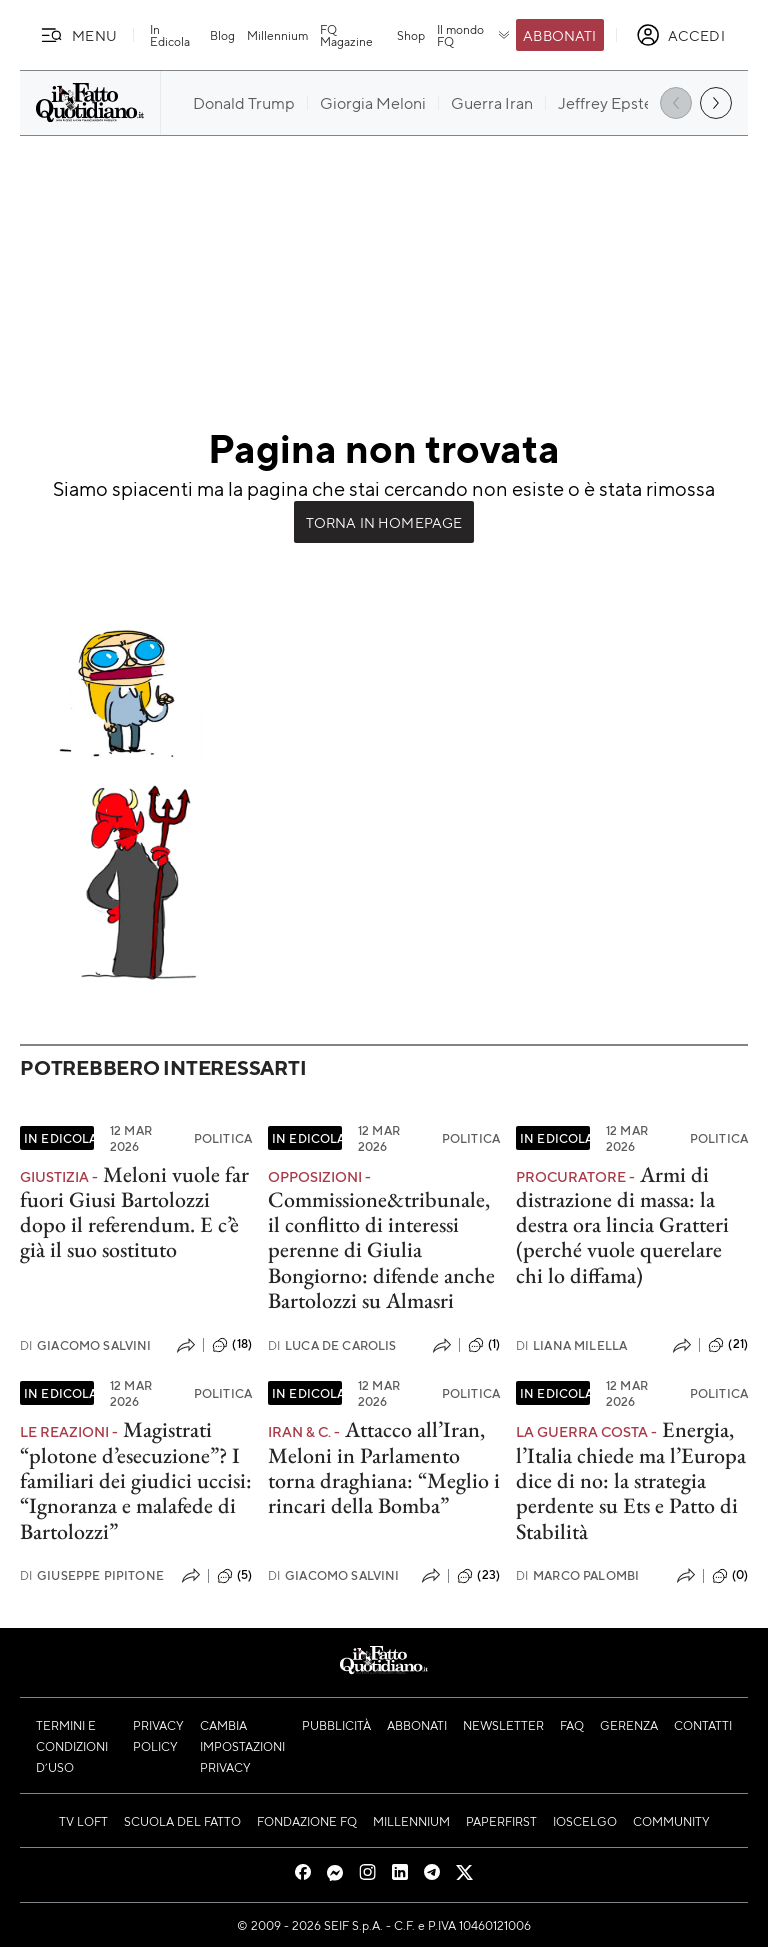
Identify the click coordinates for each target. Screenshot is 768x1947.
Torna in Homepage (384, 522)
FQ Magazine (346, 35)
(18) (232, 1345)
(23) (478, 1576)
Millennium (277, 35)
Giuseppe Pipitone (92, 1575)
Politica (223, 1138)
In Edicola (170, 35)
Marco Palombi (577, 1575)
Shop (411, 35)
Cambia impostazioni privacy (242, 1746)
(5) (234, 1576)
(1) (484, 1345)
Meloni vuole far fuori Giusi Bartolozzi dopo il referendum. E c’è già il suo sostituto (134, 1212)
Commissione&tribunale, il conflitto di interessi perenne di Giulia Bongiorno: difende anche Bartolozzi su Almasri (381, 1250)
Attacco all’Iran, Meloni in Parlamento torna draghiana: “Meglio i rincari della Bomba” (384, 1467)
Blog (222, 35)
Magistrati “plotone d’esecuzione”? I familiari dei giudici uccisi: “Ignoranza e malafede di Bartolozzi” (136, 1480)
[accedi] (680, 35)
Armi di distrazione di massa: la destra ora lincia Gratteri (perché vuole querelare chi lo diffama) (622, 1225)
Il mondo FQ (474, 35)
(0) (730, 1576)
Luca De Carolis (332, 1345)
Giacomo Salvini (86, 1345)
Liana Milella (571, 1345)
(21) (728, 1345)
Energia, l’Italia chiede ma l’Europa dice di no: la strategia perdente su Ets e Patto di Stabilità (631, 1480)
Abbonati (559, 35)
